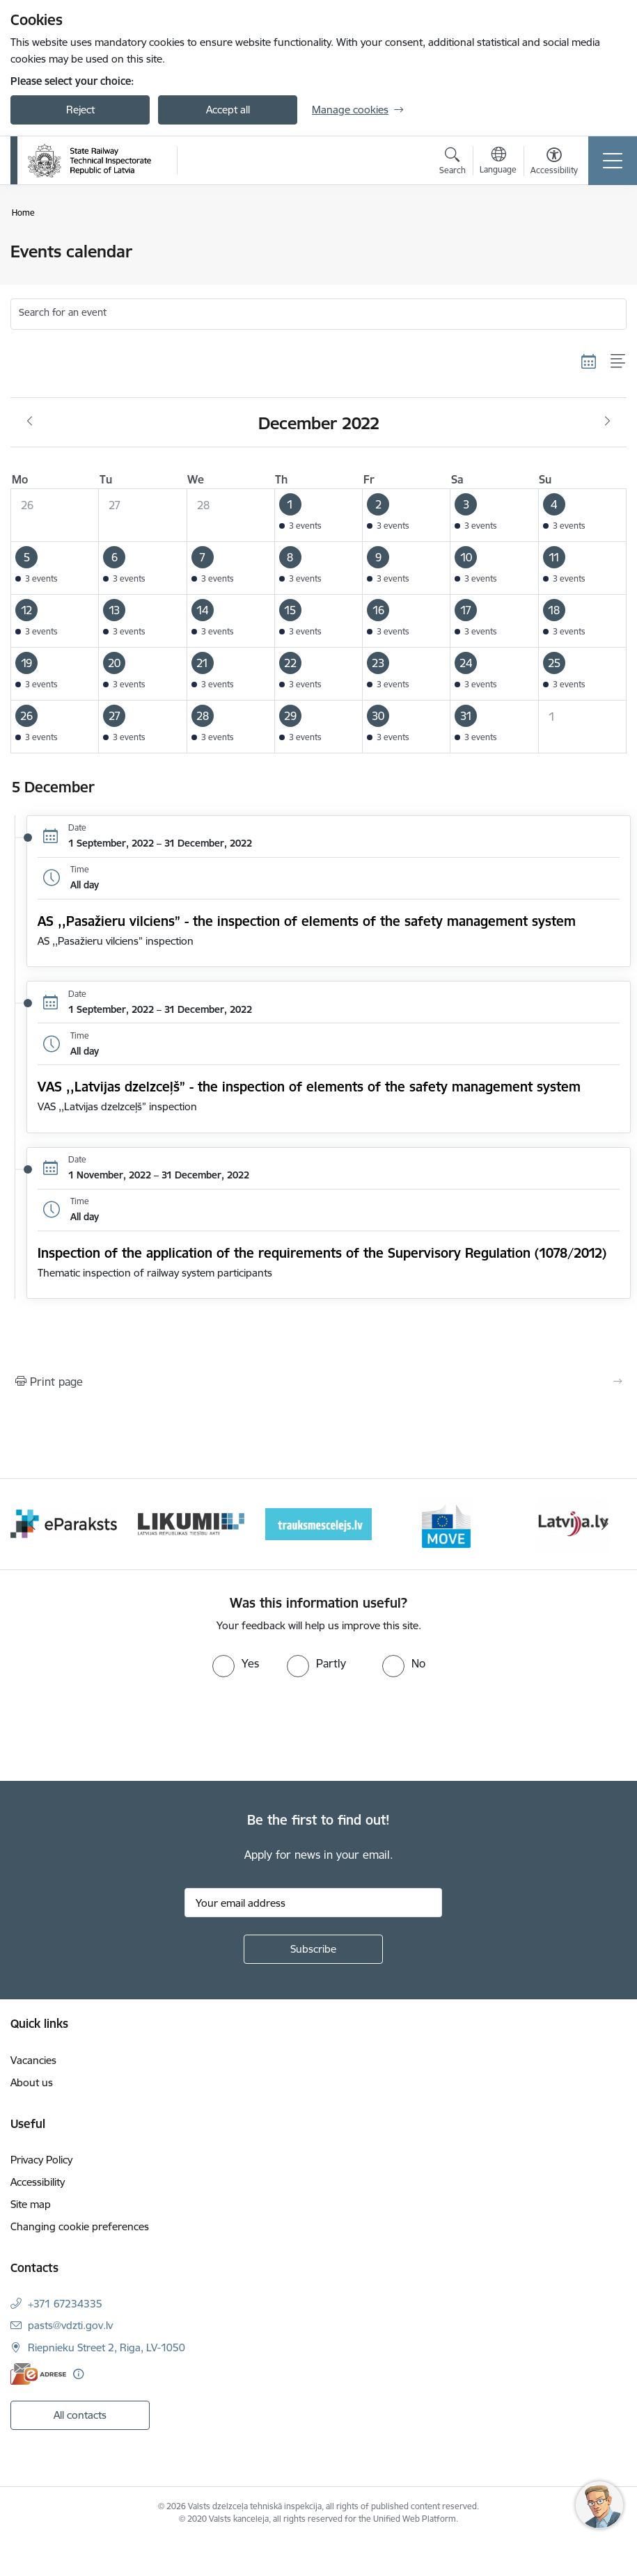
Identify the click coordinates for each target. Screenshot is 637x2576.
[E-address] (38, 2373)
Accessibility (37, 2182)
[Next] (606, 1524)
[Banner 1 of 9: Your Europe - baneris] (63, 1523)
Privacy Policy (41, 2159)
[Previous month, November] (29, 421)
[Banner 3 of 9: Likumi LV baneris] (318, 1523)
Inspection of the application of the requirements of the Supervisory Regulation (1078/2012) (322, 1253)
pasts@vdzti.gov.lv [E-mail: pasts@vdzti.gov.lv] (70, 2325)
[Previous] (32, 1524)
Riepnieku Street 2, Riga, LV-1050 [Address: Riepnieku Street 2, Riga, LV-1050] (106, 2347)
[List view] (619, 361)
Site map (30, 2204)
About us (31, 2082)
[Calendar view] (589, 361)
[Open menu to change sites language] (498, 162)
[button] (318, 515)
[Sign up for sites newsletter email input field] (313, 1902)
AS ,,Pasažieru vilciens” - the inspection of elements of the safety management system (307, 921)
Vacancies (33, 2060)
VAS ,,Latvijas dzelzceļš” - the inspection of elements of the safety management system (309, 1086)
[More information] (78, 2374)
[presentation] (116, 1729)
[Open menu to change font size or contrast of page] (554, 162)
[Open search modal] (452, 162)
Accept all (228, 109)
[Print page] (318, 1381)
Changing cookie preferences (79, 2226)
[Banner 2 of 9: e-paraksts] (191, 1523)
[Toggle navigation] (612, 160)
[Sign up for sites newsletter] (313, 1949)
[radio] (235, 1663)
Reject (80, 109)
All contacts (80, 2415)
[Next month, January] (607, 421)
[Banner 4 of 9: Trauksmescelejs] (446, 1523)
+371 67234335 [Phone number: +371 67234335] (65, 2303)
